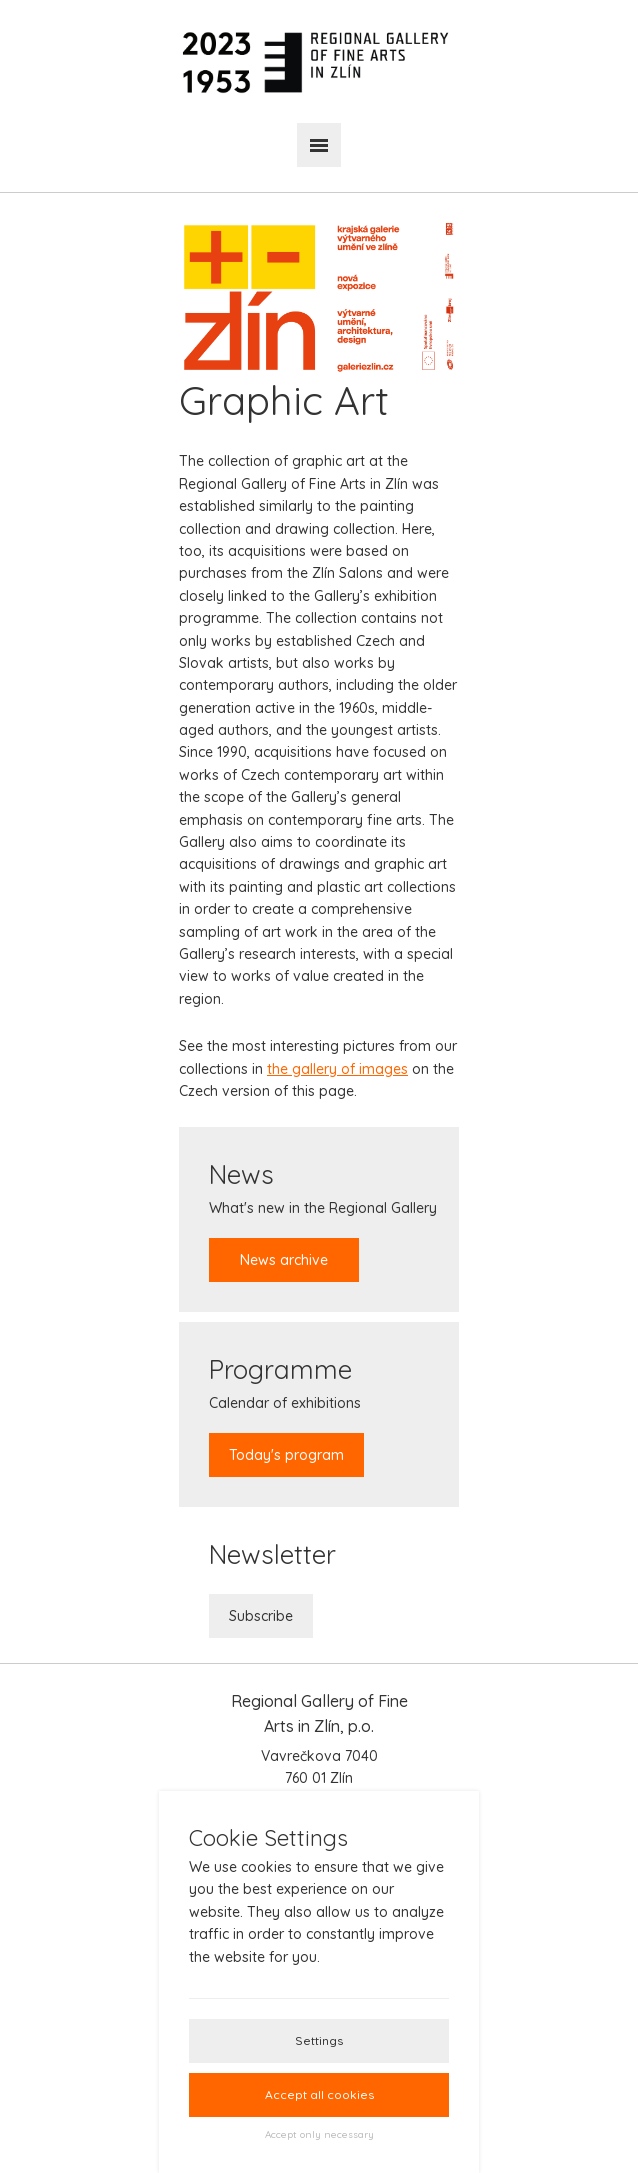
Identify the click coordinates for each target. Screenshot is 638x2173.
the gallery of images (337, 1069)
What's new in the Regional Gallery (323, 1219)
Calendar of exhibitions (286, 1414)
